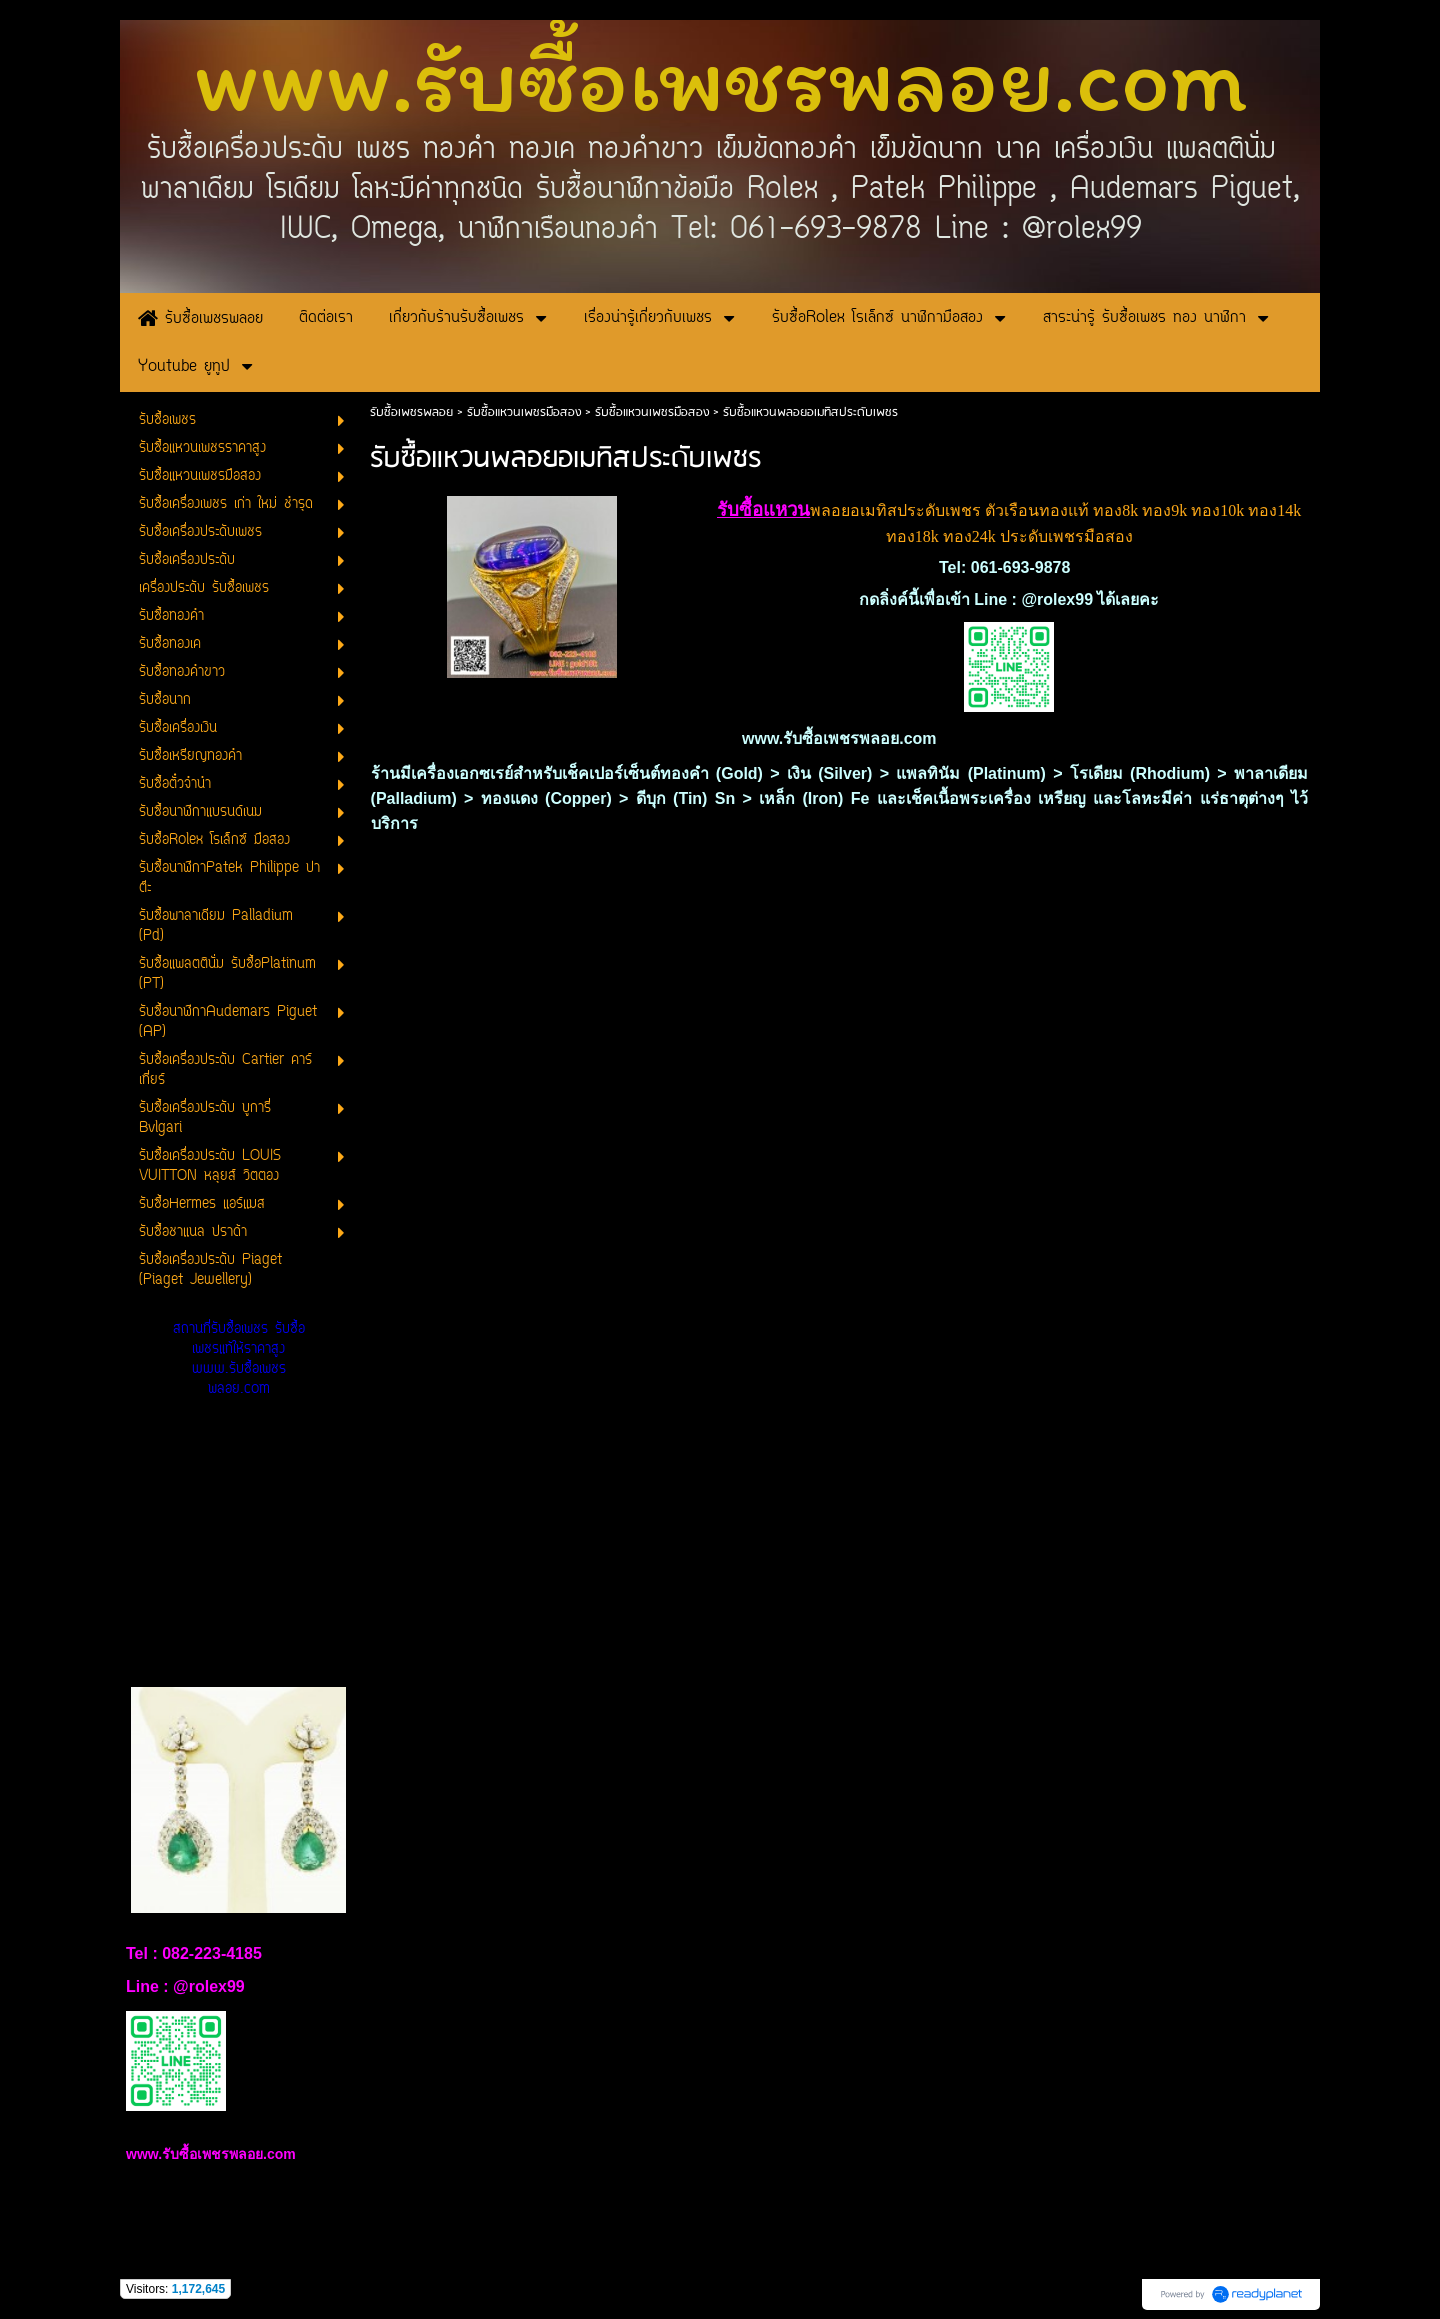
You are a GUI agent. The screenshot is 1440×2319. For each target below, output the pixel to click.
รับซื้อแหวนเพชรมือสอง (524, 412)
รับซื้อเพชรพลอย (411, 412)
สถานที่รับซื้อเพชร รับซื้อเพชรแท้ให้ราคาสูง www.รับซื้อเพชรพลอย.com (239, 1359)
